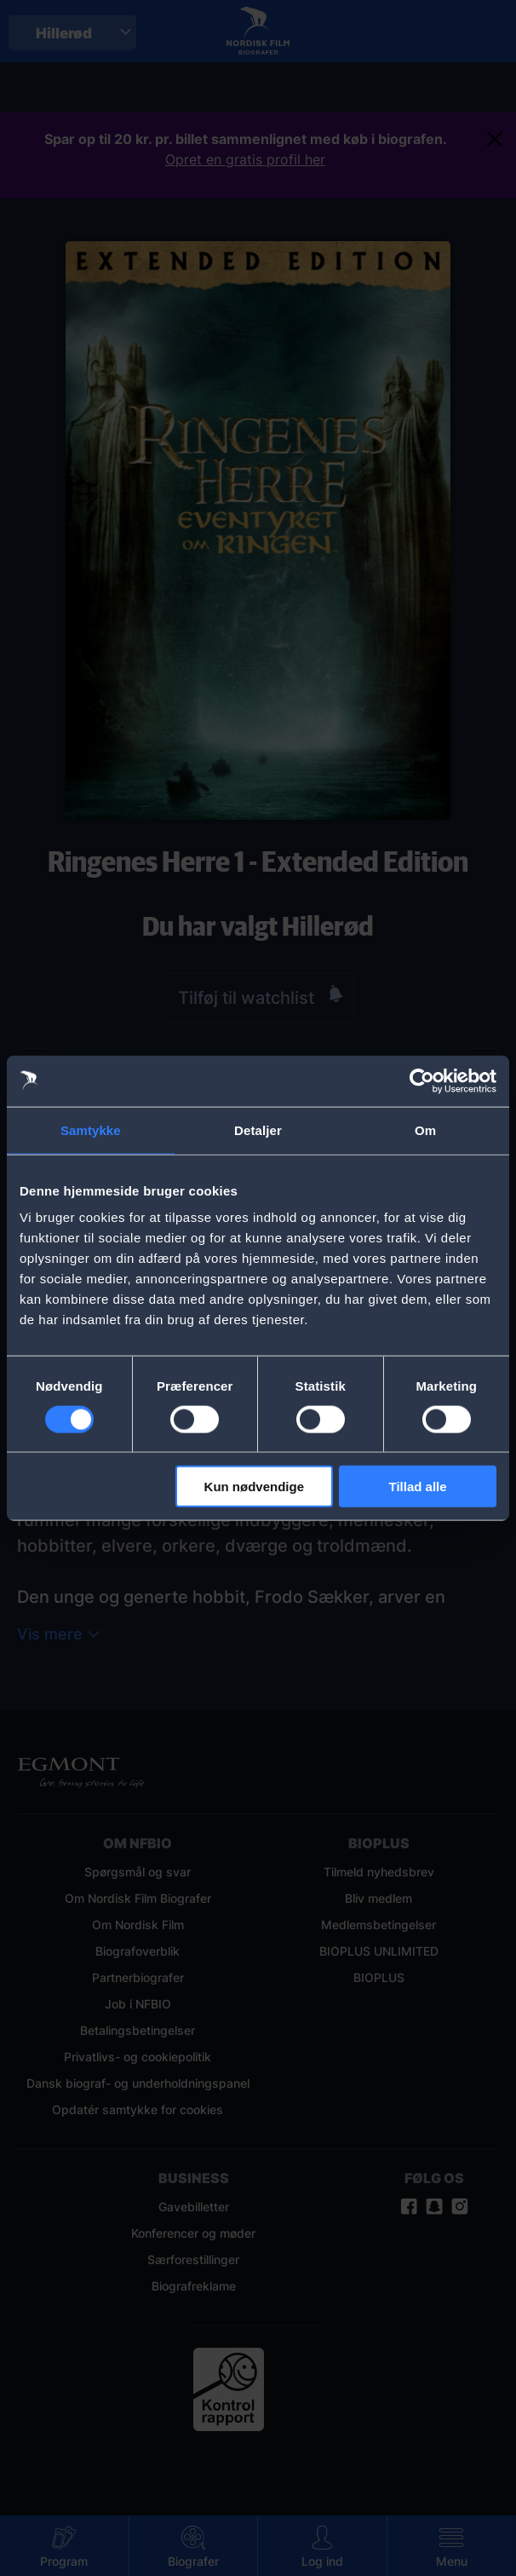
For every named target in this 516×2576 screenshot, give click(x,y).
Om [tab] (425, 1129)
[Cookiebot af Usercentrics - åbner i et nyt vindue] (421, 1080)
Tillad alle (418, 1486)
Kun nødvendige (254, 1486)
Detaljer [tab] (258, 1129)
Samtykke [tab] (90, 1129)
